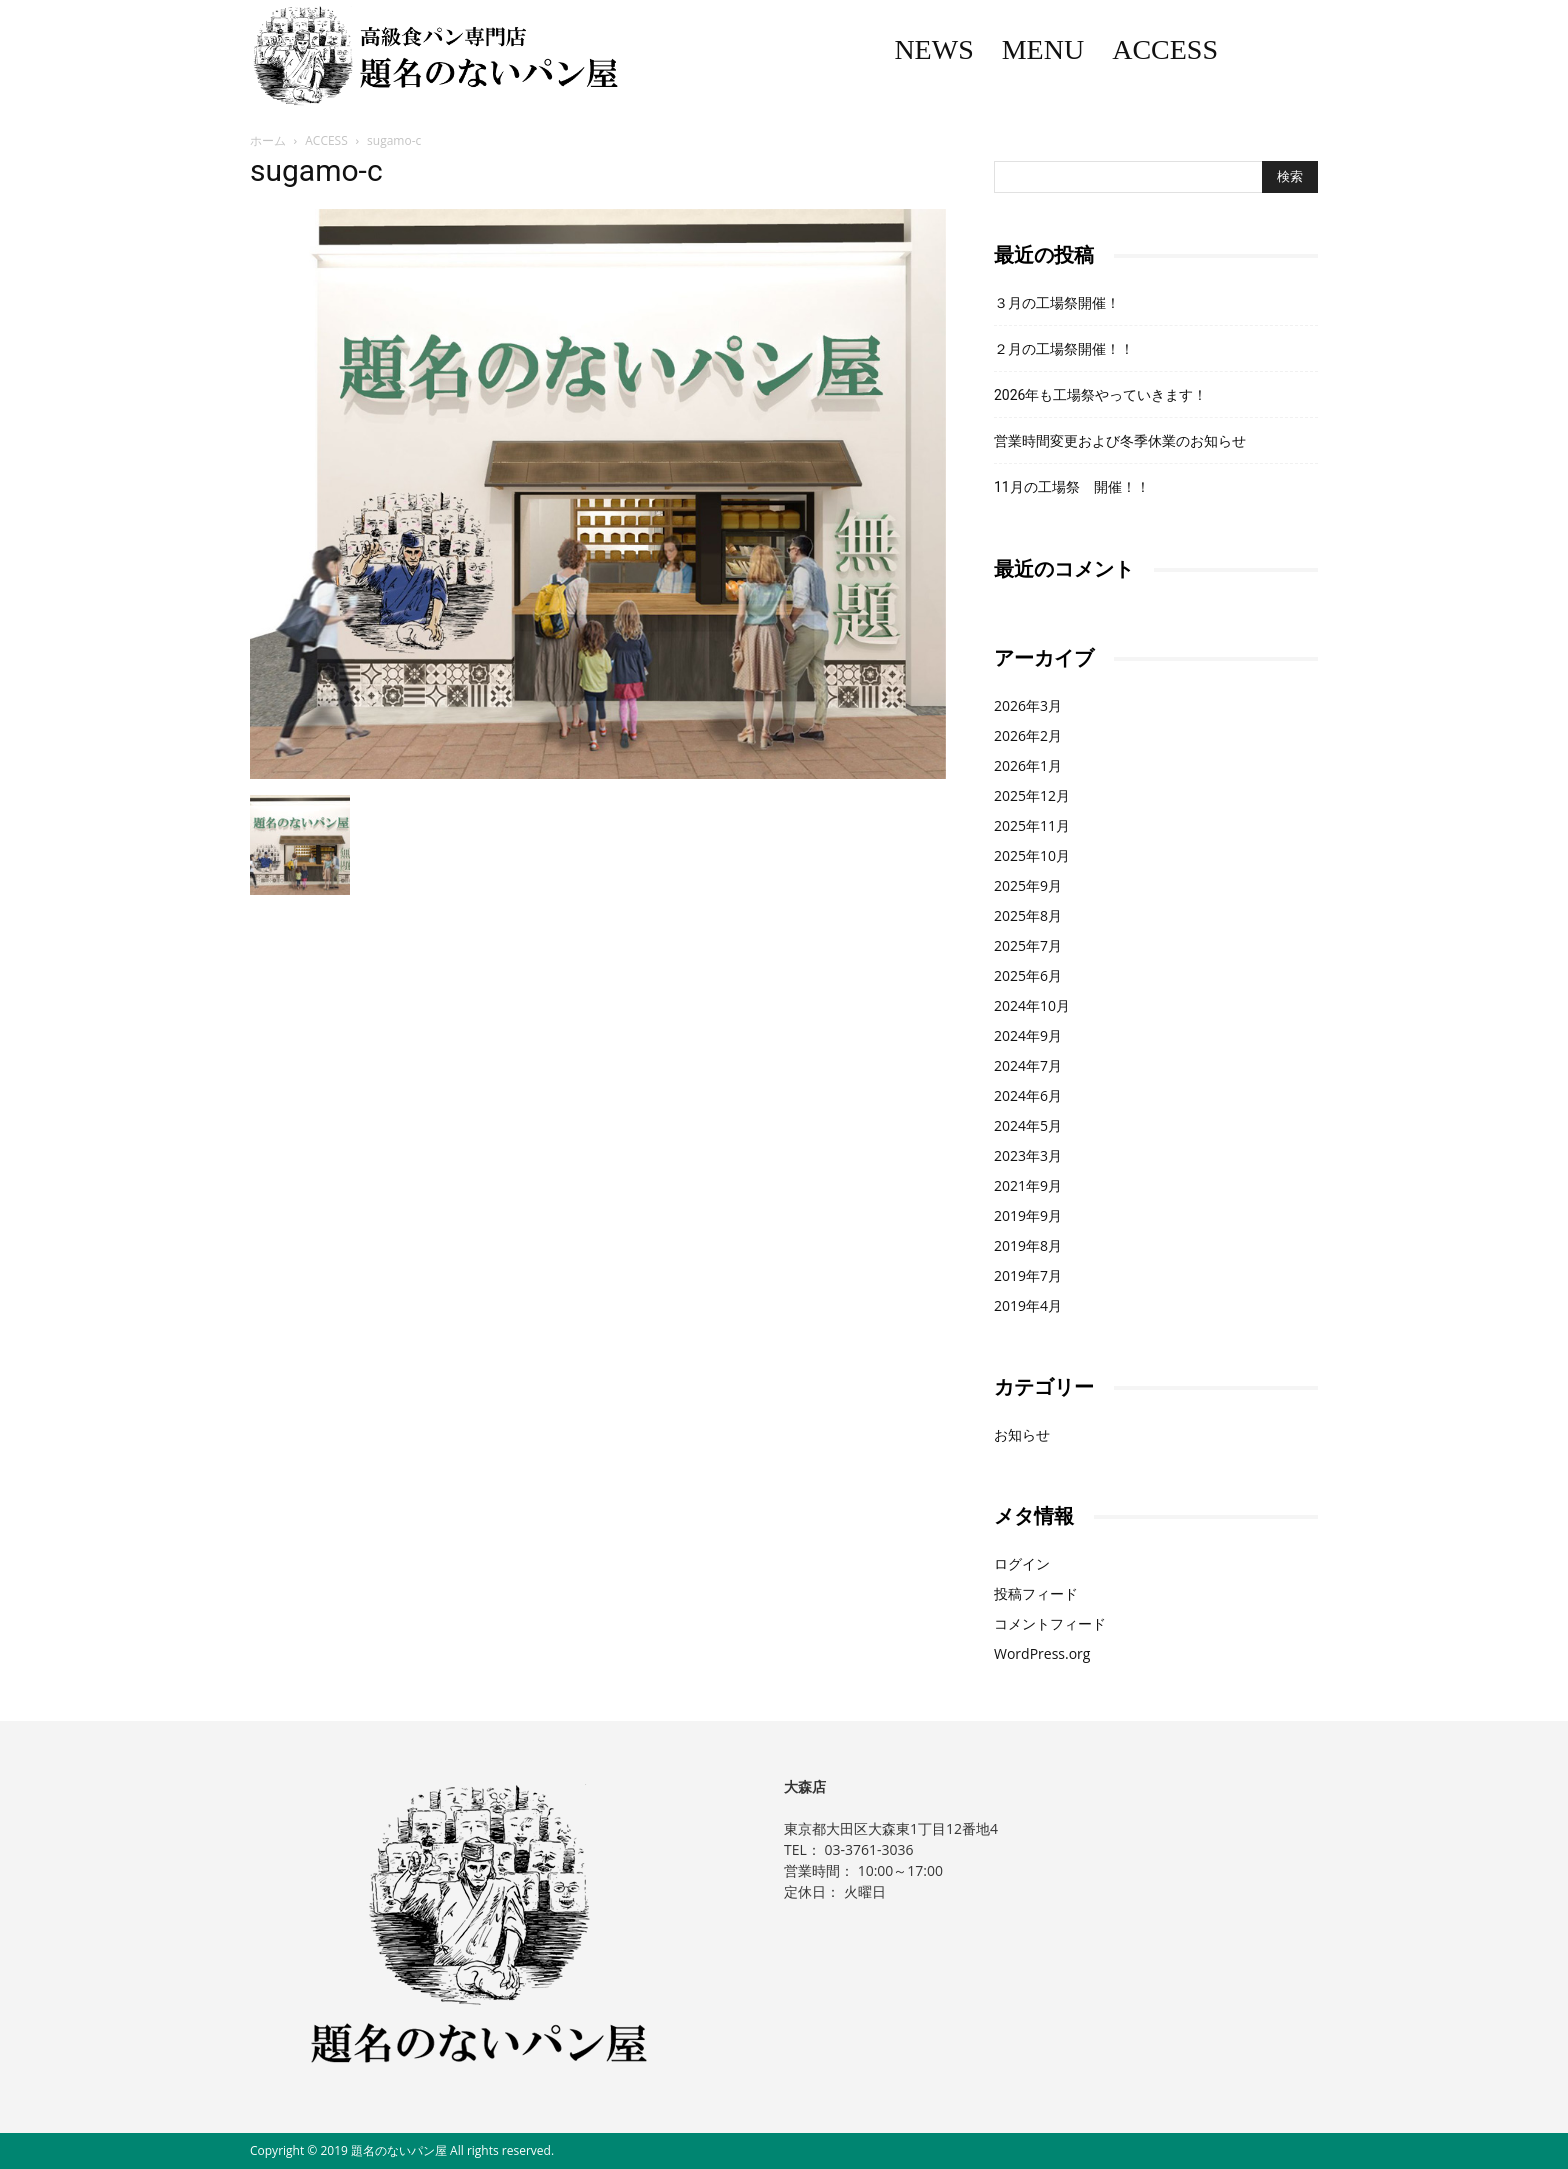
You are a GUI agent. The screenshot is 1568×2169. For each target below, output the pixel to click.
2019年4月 (1028, 1305)
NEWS (933, 49)
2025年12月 (1032, 795)
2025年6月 (1028, 975)
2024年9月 (1028, 1035)
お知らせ (1022, 1434)
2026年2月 (1028, 735)
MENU (1043, 49)
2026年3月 (1028, 705)
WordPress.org (1042, 1653)
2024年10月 (1032, 1005)
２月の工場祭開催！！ (1064, 349)
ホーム (268, 140)
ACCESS (1165, 49)
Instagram (1304, 50)
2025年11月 (1032, 825)
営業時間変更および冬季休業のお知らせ (1120, 441)
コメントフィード (1050, 1623)
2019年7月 (1028, 1275)
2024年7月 (1028, 1065)
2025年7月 (1028, 945)
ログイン (1022, 1563)
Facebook (1261, 50)
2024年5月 (1028, 1125)
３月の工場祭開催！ (1057, 303)
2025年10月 (1032, 855)
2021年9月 (1028, 1185)
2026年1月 (1028, 765)
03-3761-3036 (868, 1849)
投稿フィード (1036, 1593)
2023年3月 (1028, 1155)
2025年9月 (1028, 885)
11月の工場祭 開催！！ (1072, 487)
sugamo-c (316, 170)
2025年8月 (1028, 915)
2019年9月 (1028, 1215)
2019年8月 (1028, 1245)
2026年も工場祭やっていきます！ (1100, 395)
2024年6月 (1028, 1095)
